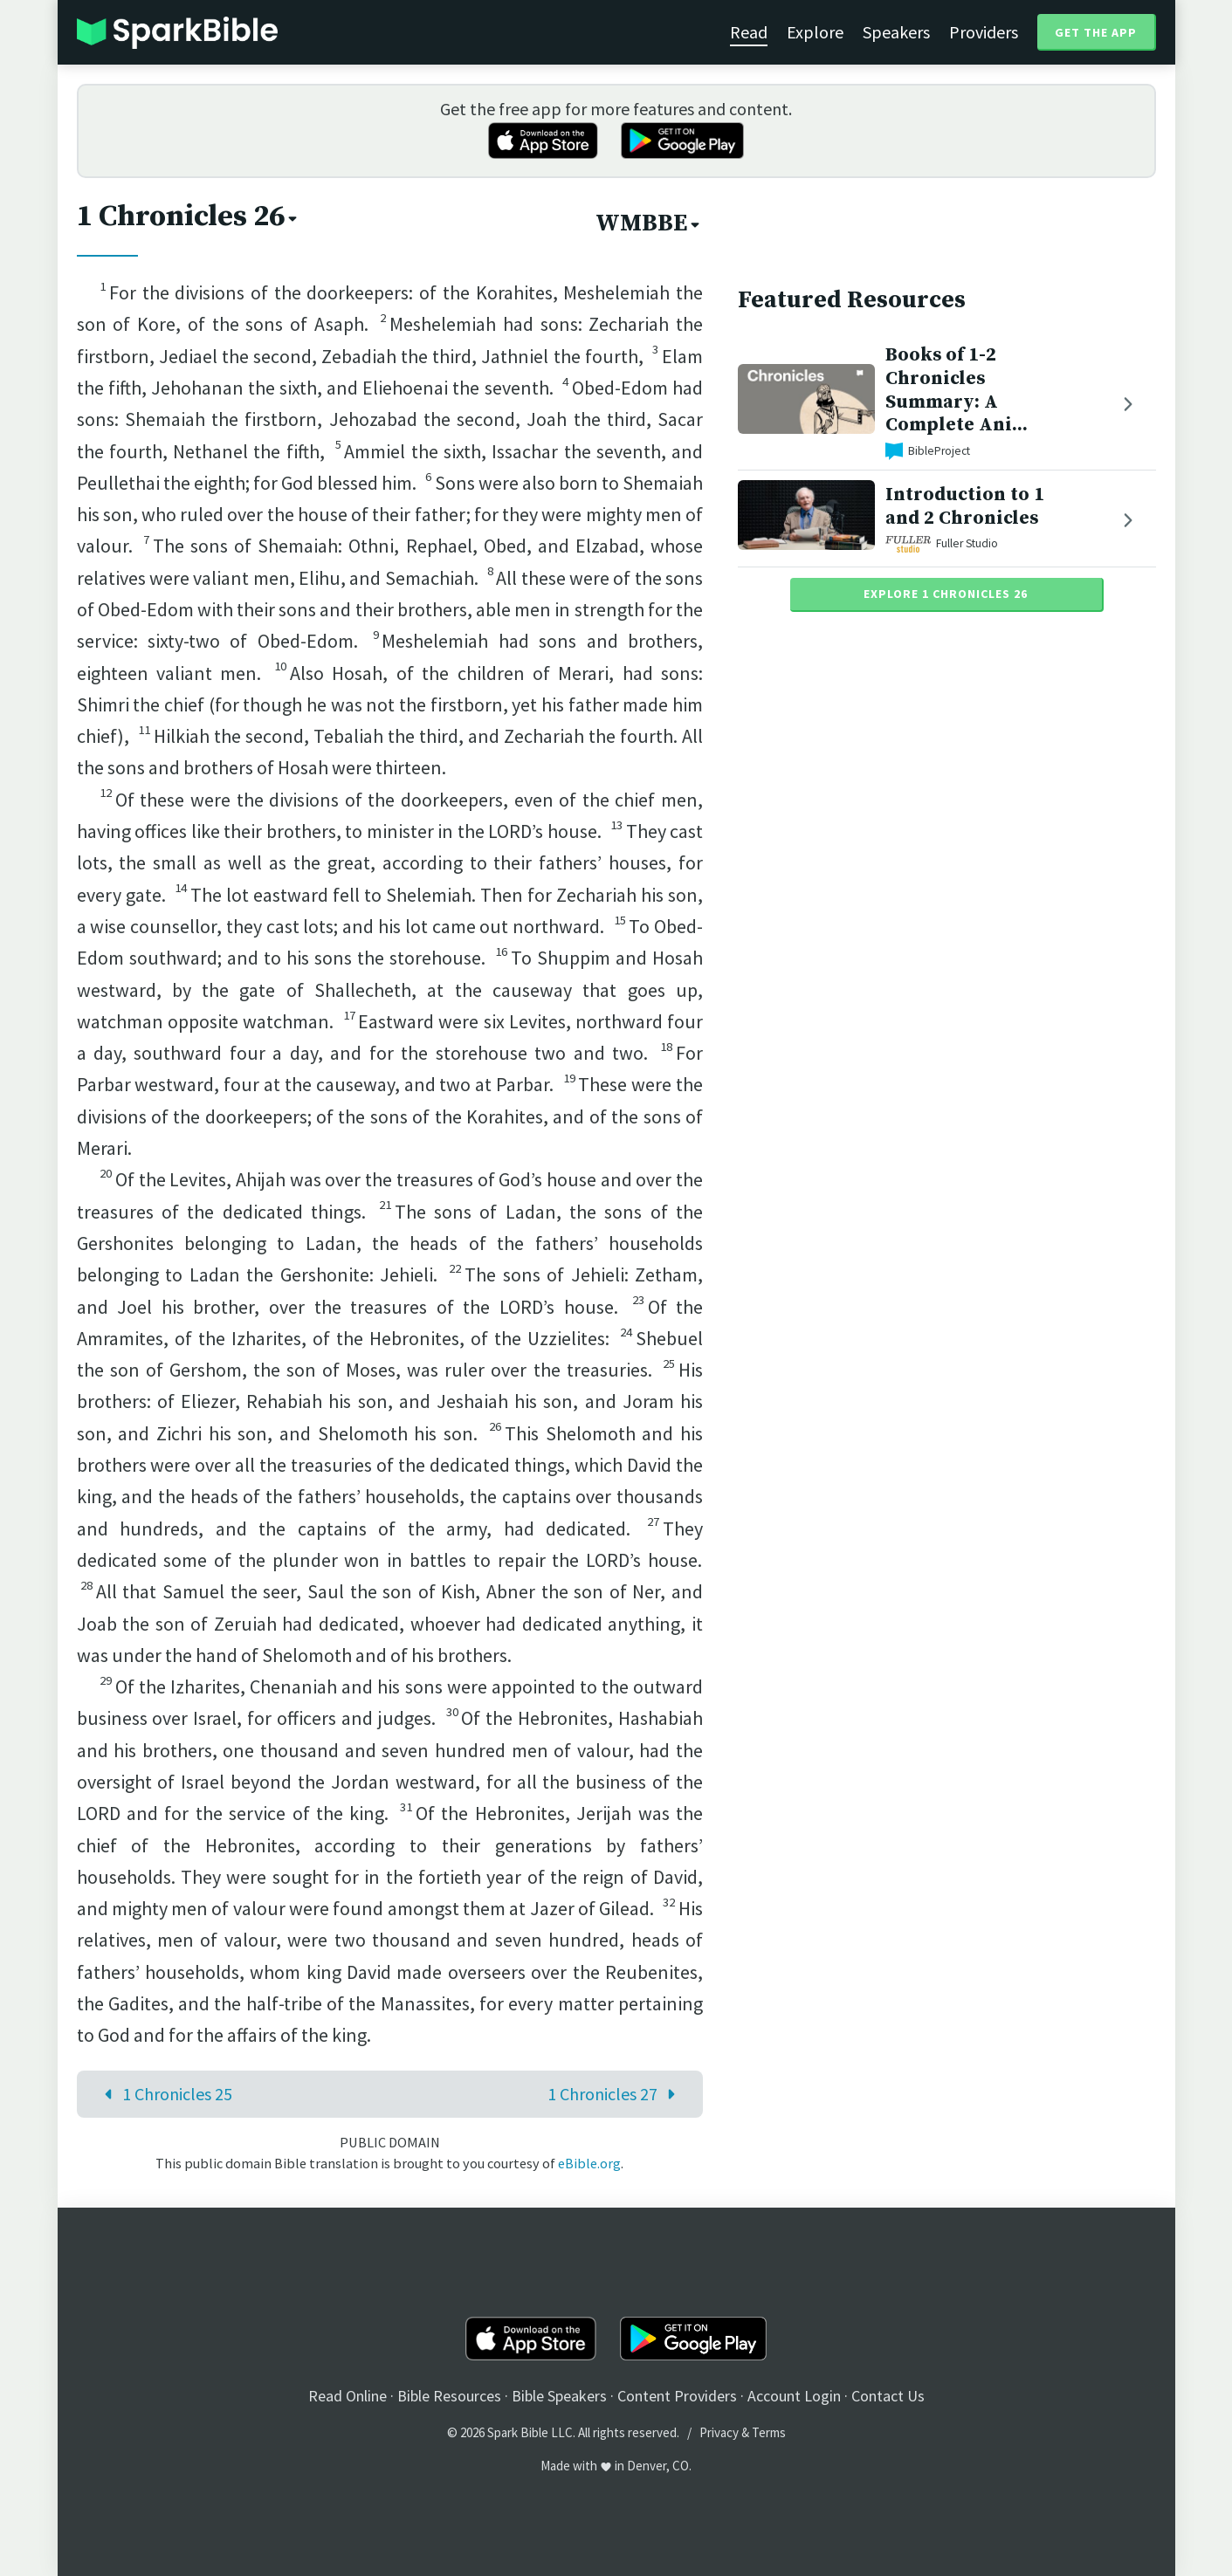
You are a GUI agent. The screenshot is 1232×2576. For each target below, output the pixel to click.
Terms (769, 2432)
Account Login (794, 2396)
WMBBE (649, 223)
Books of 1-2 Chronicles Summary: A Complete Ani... (956, 389)
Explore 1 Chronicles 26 (946, 593)
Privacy (719, 2432)
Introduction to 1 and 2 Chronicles (964, 506)
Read (748, 32)
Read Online (347, 2396)
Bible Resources (449, 2396)
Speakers (896, 32)
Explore (815, 32)
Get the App (1096, 32)
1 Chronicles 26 (188, 216)
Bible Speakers (559, 2396)
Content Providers (677, 2396)
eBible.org (589, 2163)
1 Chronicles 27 (615, 2094)
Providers (983, 32)
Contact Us (888, 2396)
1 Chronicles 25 (164, 2094)
